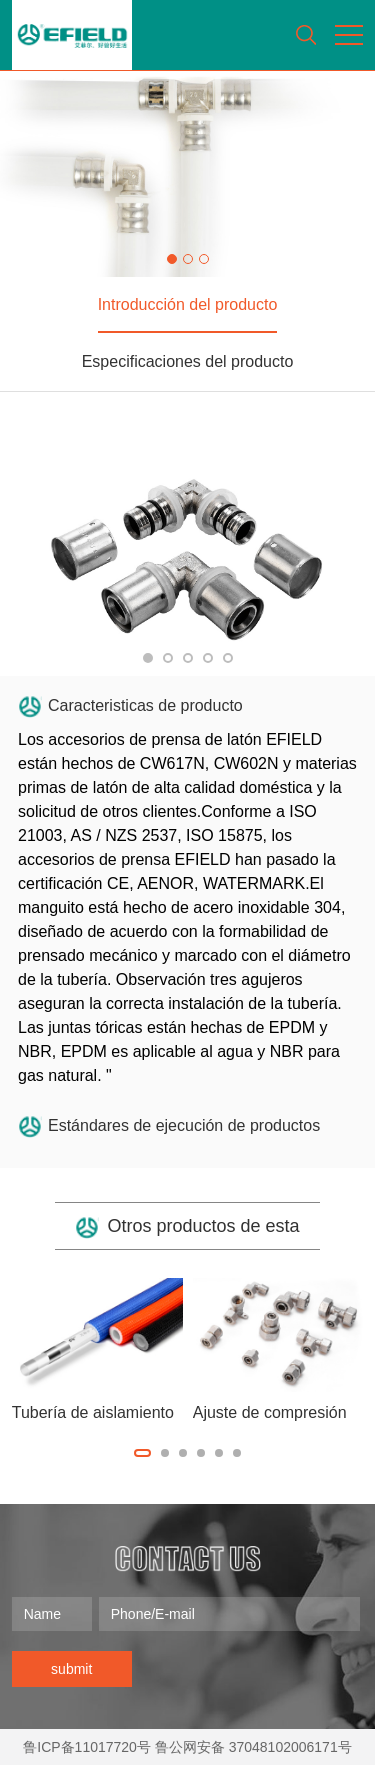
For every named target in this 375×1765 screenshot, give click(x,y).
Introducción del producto (188, 304)
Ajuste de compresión (270, 1412)
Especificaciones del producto (188, 361)
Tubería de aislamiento (93, 1412)
